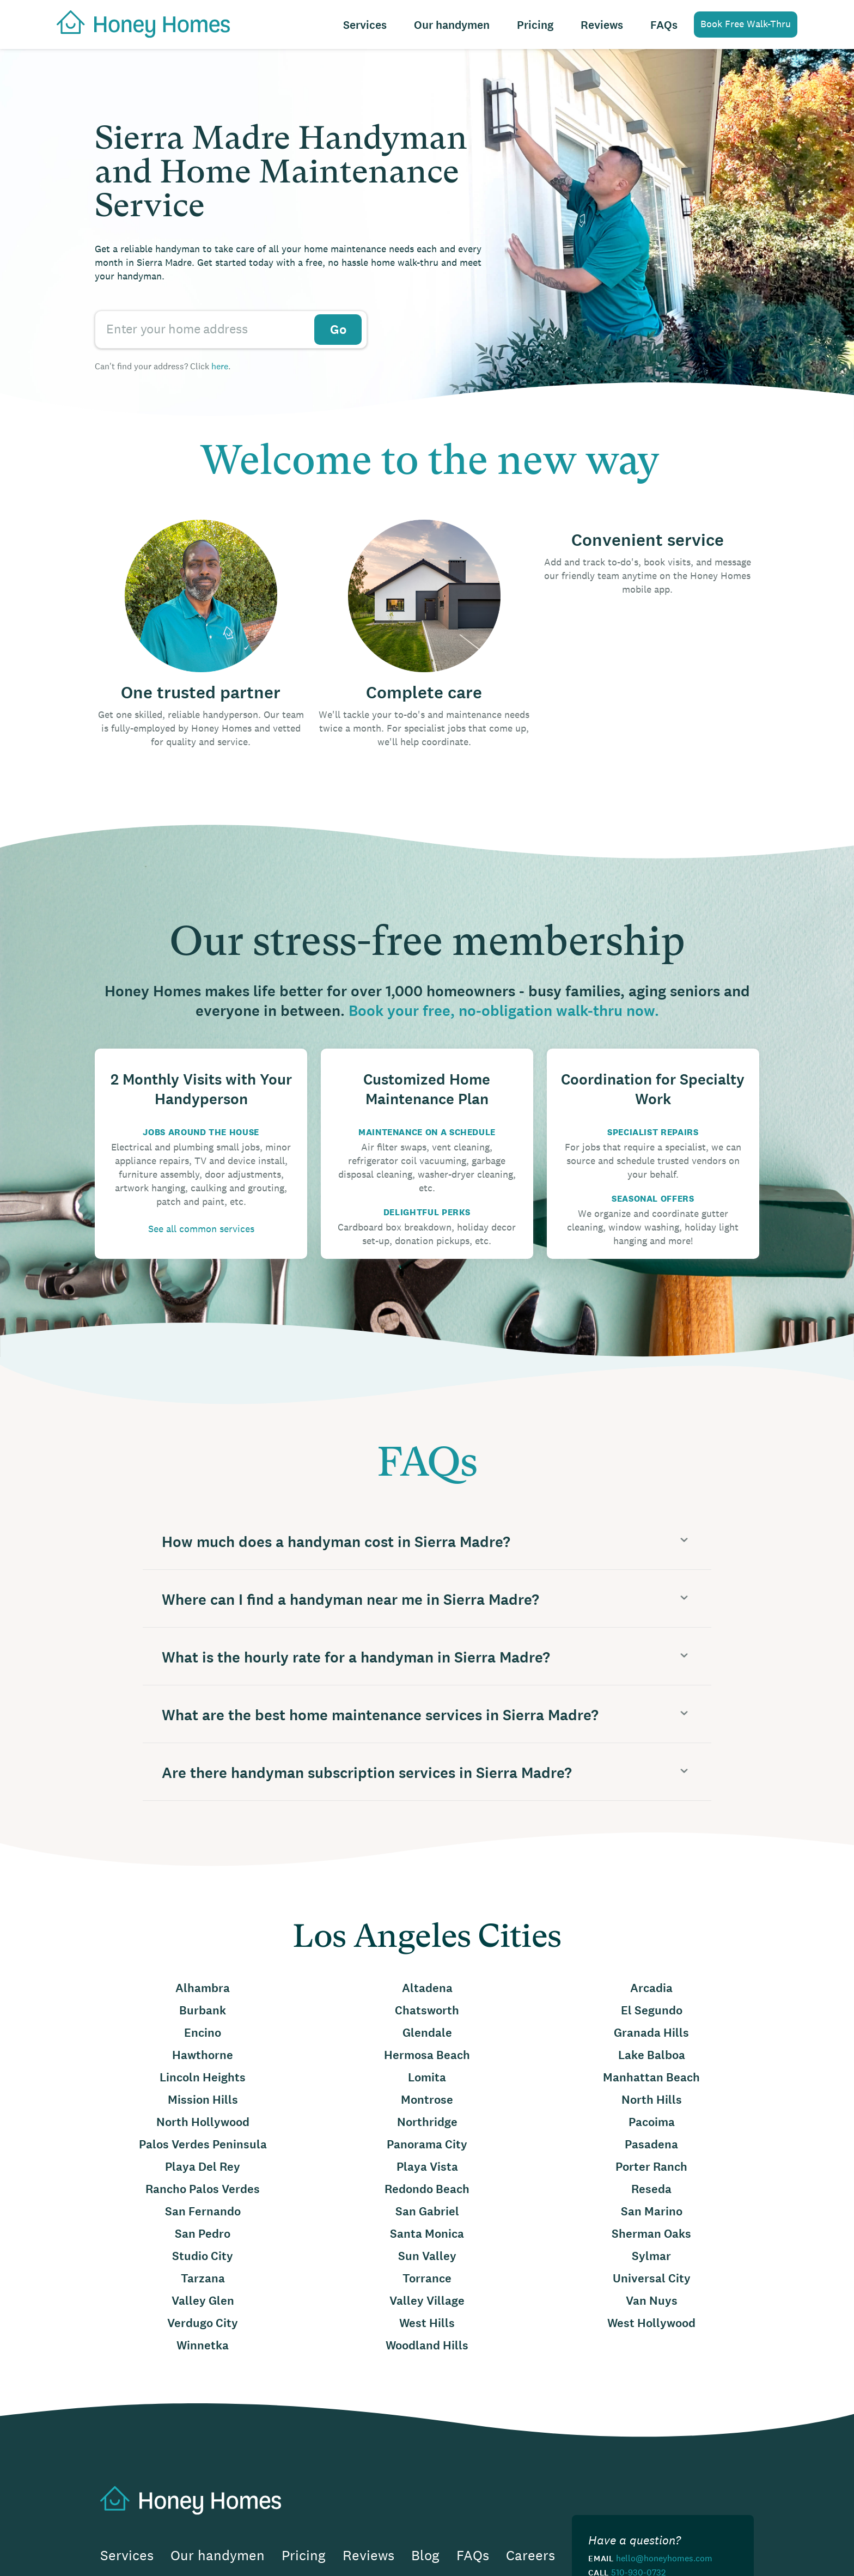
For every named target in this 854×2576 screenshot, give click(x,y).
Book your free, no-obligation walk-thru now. (504, 1011)
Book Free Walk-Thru (745, 24)
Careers (530, 2555)
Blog (425, 2555)
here (219, 366)
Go (338, 329)
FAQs (664, 25)
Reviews (602, 25)
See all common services (201, 1229)
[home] (138, 23)
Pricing (535, 25)
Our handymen (452, 25)
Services (365, 25)
